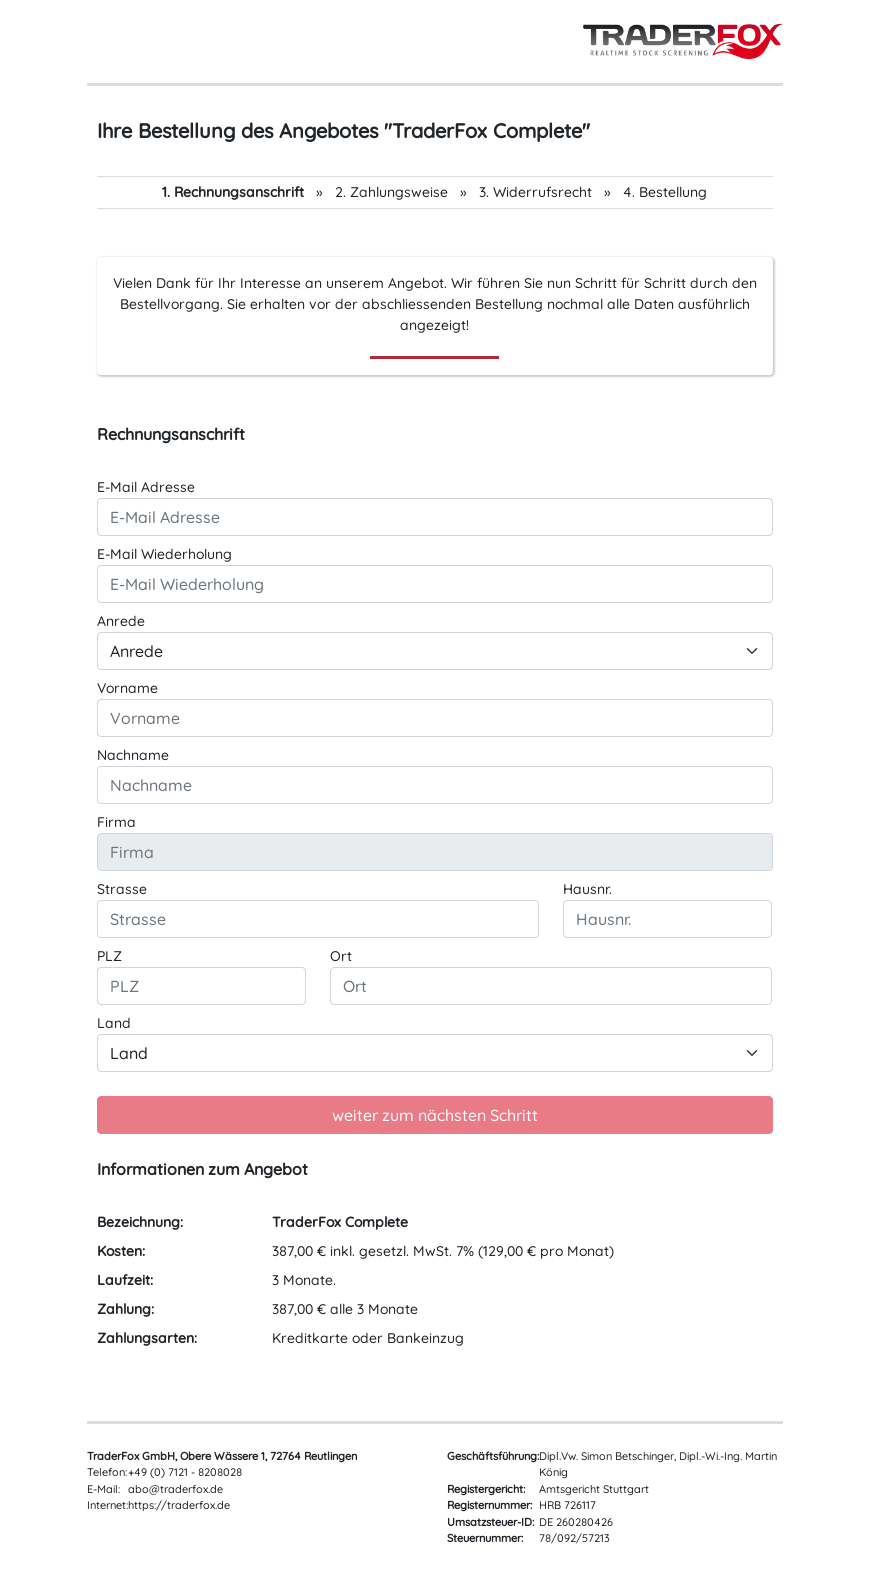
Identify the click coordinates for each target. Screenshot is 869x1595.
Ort (341, 956)
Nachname (133, 755)
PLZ (109, 956)
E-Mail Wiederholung (164, 554)
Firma (116, 822)
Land (114, 1023)
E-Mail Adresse (146, 487)
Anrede (121, 621)
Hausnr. (587, 889)
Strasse (122, 889)
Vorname (127, 688)
